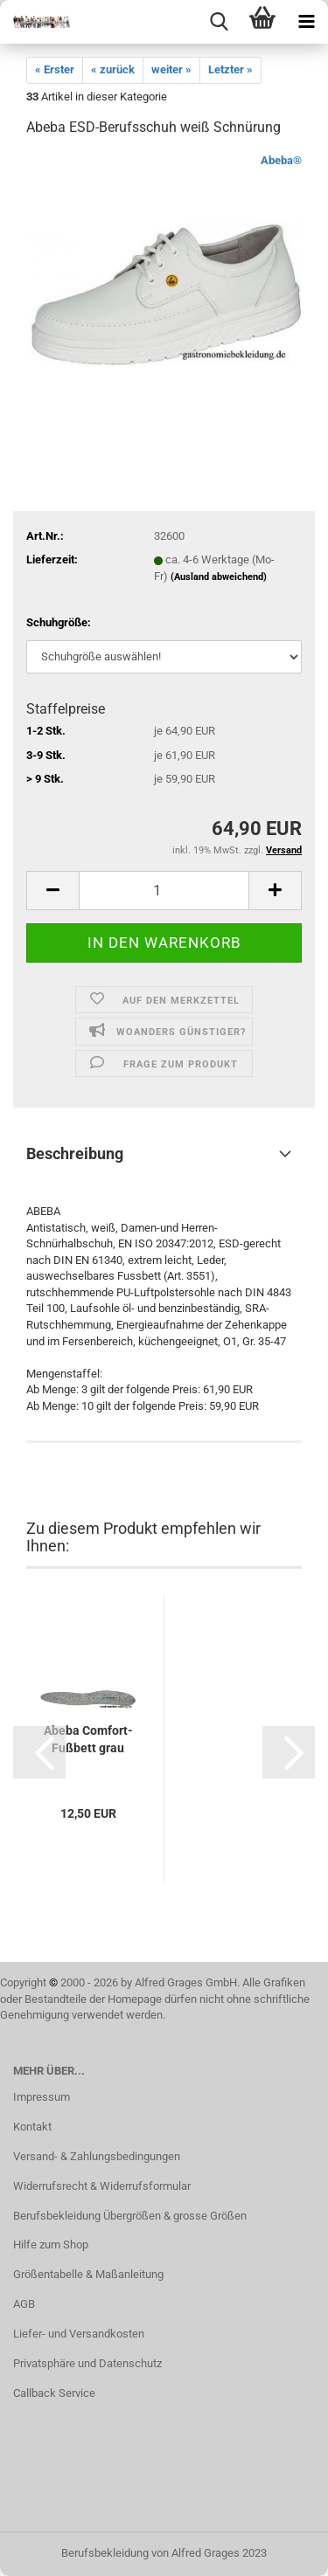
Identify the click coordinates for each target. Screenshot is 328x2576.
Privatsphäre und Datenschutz (87, 2363)
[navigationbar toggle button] (306, 22)
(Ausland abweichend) (219, 577)
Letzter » (230, 69)
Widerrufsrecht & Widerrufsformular (102, 2186)
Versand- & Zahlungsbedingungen (96, 2156)
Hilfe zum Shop (50, 2244)
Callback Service (54, 2393)
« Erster (54, 69)
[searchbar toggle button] (219, 22)
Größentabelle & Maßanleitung (88, 2274)
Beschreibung (74, 1153)
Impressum (41, 2096)
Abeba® (281, 160)
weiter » (171, 69)
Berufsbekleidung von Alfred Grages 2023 (164, 2552)
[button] (39, 1752)
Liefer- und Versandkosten (78, 2333)
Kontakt (32, 2126)
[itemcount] (164, 890)
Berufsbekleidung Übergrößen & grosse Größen (130, 2215)
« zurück (113, 69)
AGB (24, 2303)
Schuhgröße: (58, 622)
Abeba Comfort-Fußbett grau (88, 1739)
